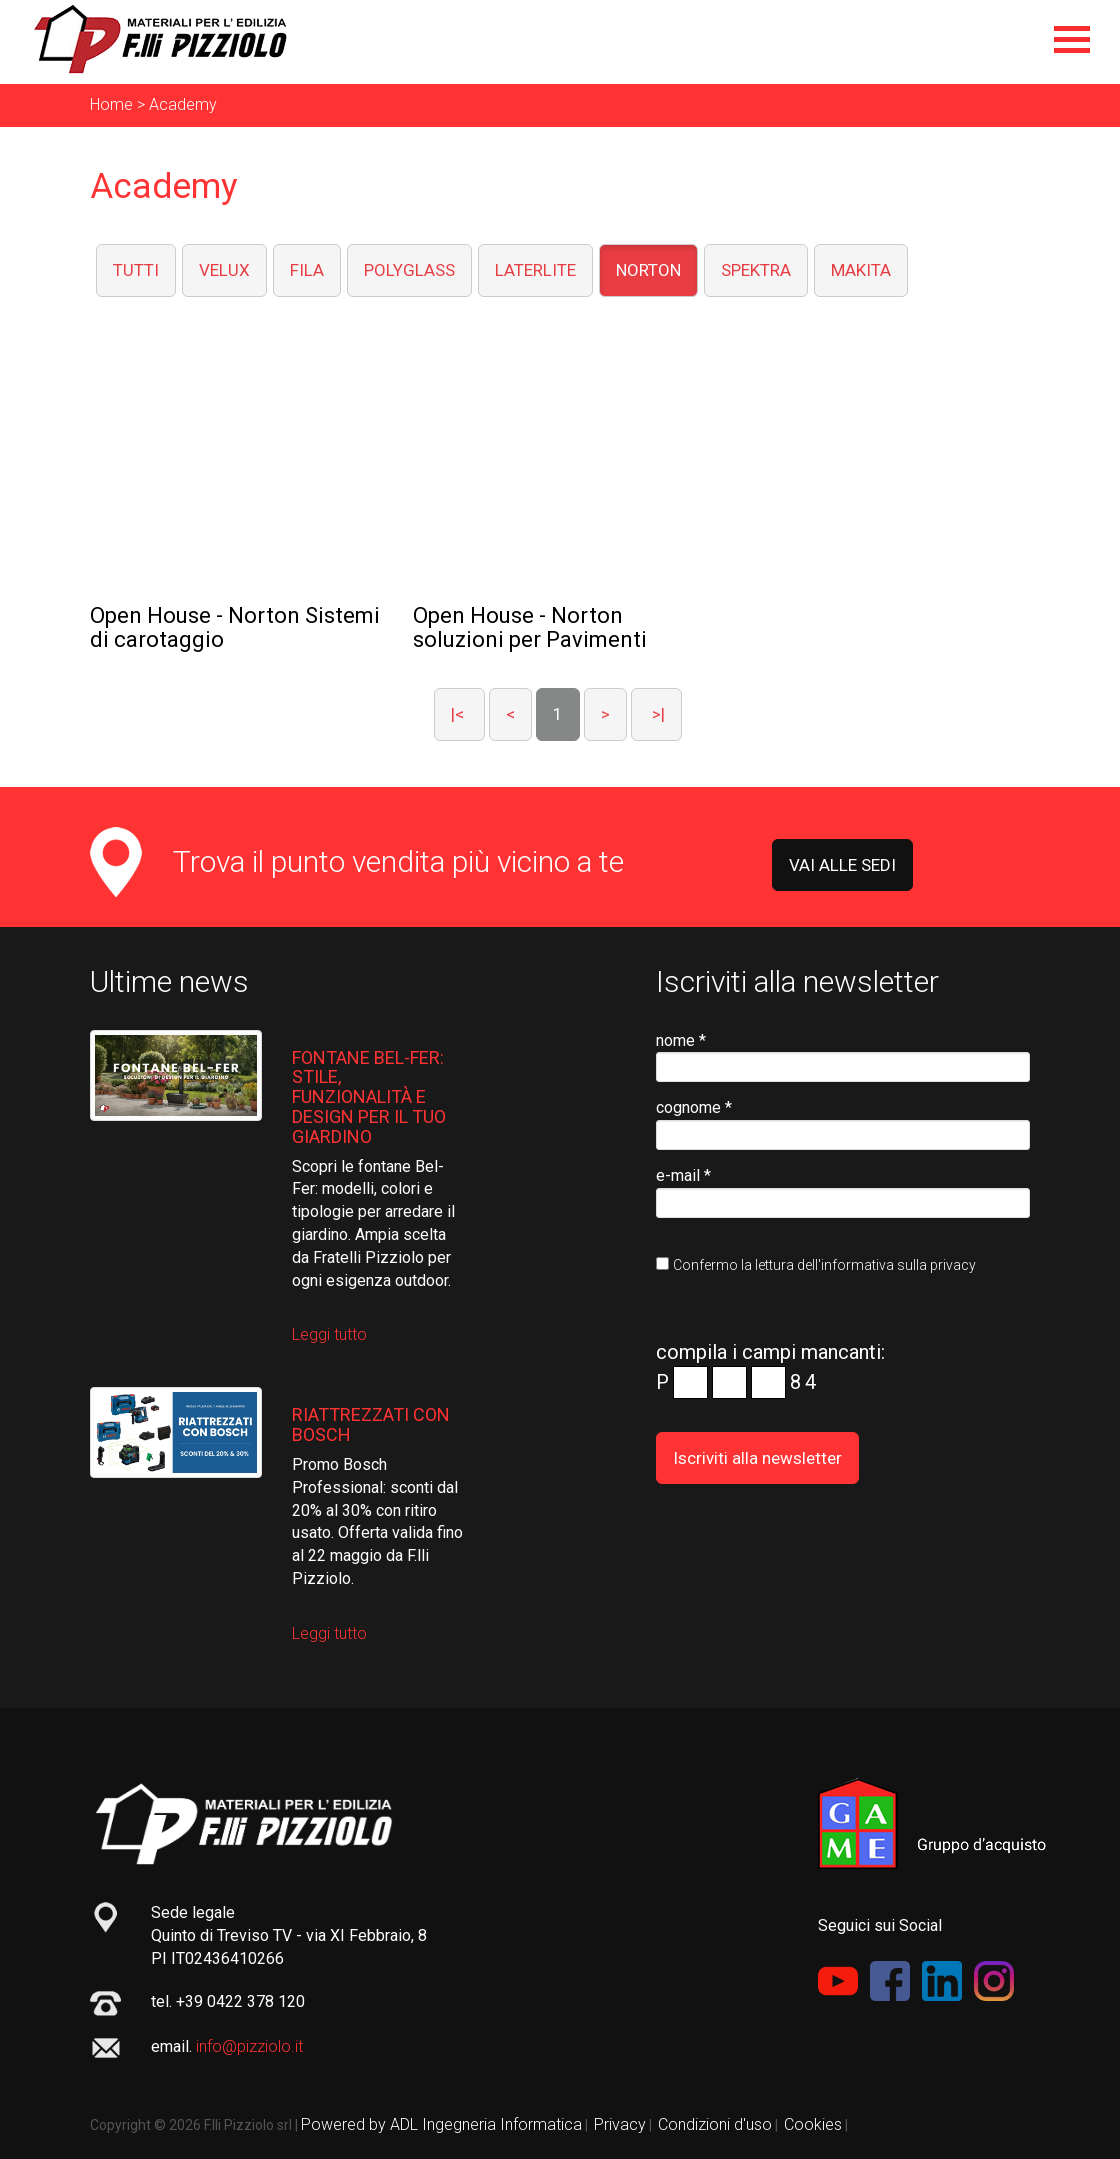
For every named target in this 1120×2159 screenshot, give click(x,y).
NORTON (648, 270)
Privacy (620, 2124)
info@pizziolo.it (249, 2046)
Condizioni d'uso (715, 2124)
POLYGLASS (409, 270)
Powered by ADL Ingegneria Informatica (441, 2124)
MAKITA (861, 270)
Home (111, 104)
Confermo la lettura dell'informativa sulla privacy (824, 1265)
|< (459, 714)
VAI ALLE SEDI (842, 865)
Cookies (813, 2124)
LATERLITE (535, 270)
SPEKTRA (756, 270)
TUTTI (136, 270)
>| (656, 714)
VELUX (224, 270)
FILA (307, 270)
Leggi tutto (329, 1334)
